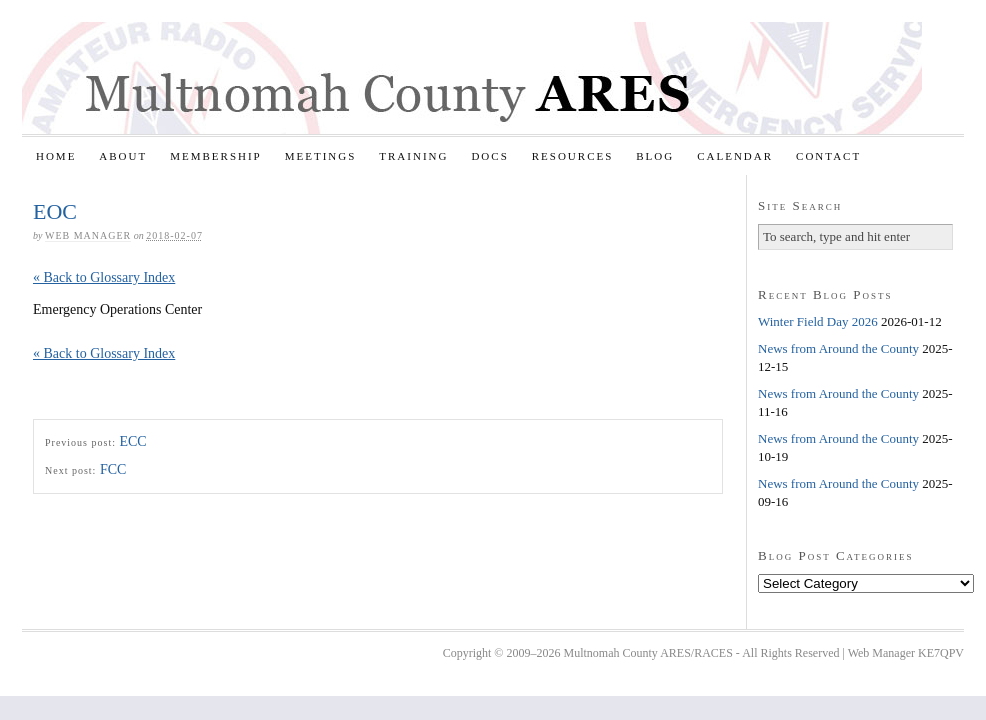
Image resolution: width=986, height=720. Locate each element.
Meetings (321, 156)
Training (413, 156)
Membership (216, 156)
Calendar (735, 156)
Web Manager (88, 235)
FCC (113, 469)
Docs (489, 156)
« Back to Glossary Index (104, 277)
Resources (573, 156)
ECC (132, 441)
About (123, 156)
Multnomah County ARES (472, 78)
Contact (828, 156)
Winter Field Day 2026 (818, 321)
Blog (655, 156)
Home (56, 156)
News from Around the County (838, 348)
